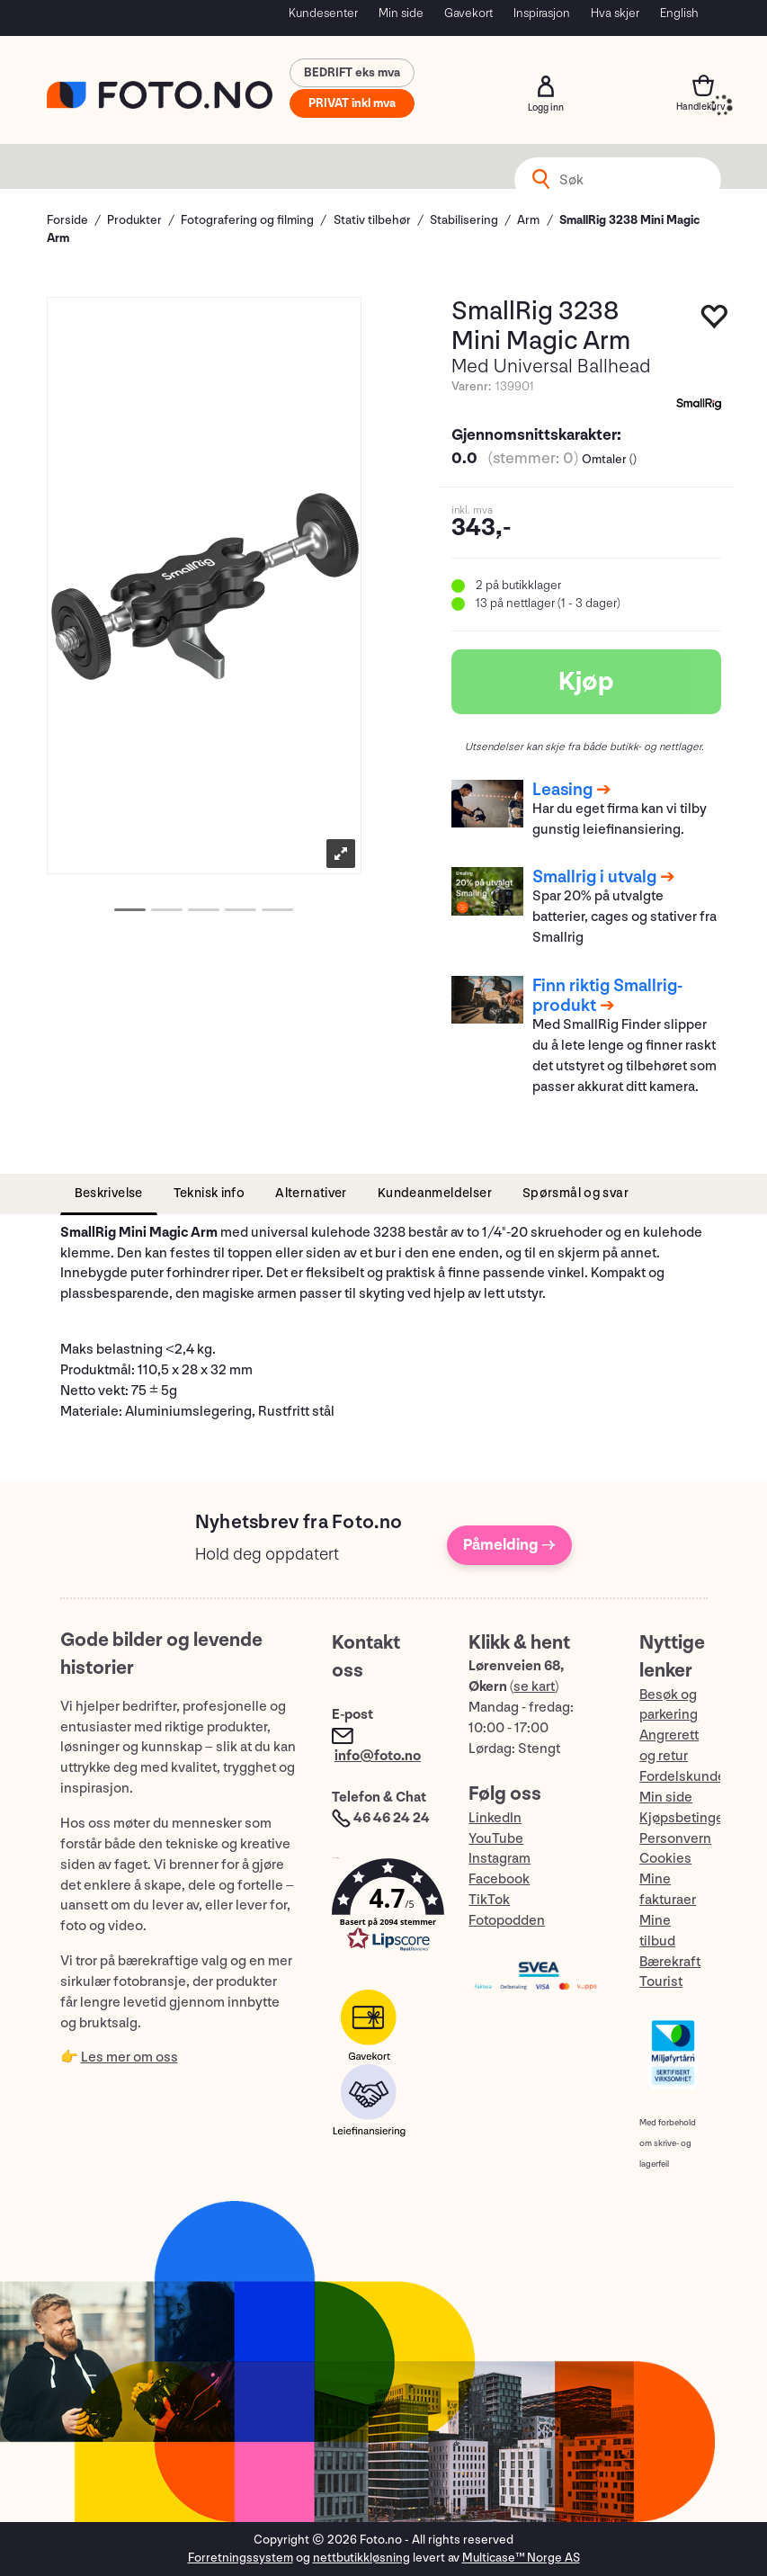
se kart (534, 1686)
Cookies (665, 1858)
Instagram (499, 1858)
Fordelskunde (682, 1776)
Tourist (660, 1981)
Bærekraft (669, 1962)
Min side (401, 13)
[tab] (108, 1194)
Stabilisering (464, 220)
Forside (67, 220)
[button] (382, 1909)
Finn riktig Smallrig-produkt (607, 995)
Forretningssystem (240, 2557)
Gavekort (468, 13)
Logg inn (546, 86)
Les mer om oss (129, 2057)
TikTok (489, 1900)
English (679, 13)
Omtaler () (609, 459)
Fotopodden (506, 1920)
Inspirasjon (541, 13)
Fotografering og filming (247, 220)
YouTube (495, 1838)
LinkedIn (495, 1818)
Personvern (675, 1838)
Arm (528, 220)
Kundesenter (323, 13)
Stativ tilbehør (372, 220)
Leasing (562, 790)
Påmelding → (509, 1544)
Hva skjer (615, 13)
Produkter (134, 220)
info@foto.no (377, 1756)
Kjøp (586, 682)
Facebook (499, 1879)
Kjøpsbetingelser (693, 1818)
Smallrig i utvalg (594, 877)
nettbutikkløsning (361, 2557)
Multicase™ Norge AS (521, 2557)
